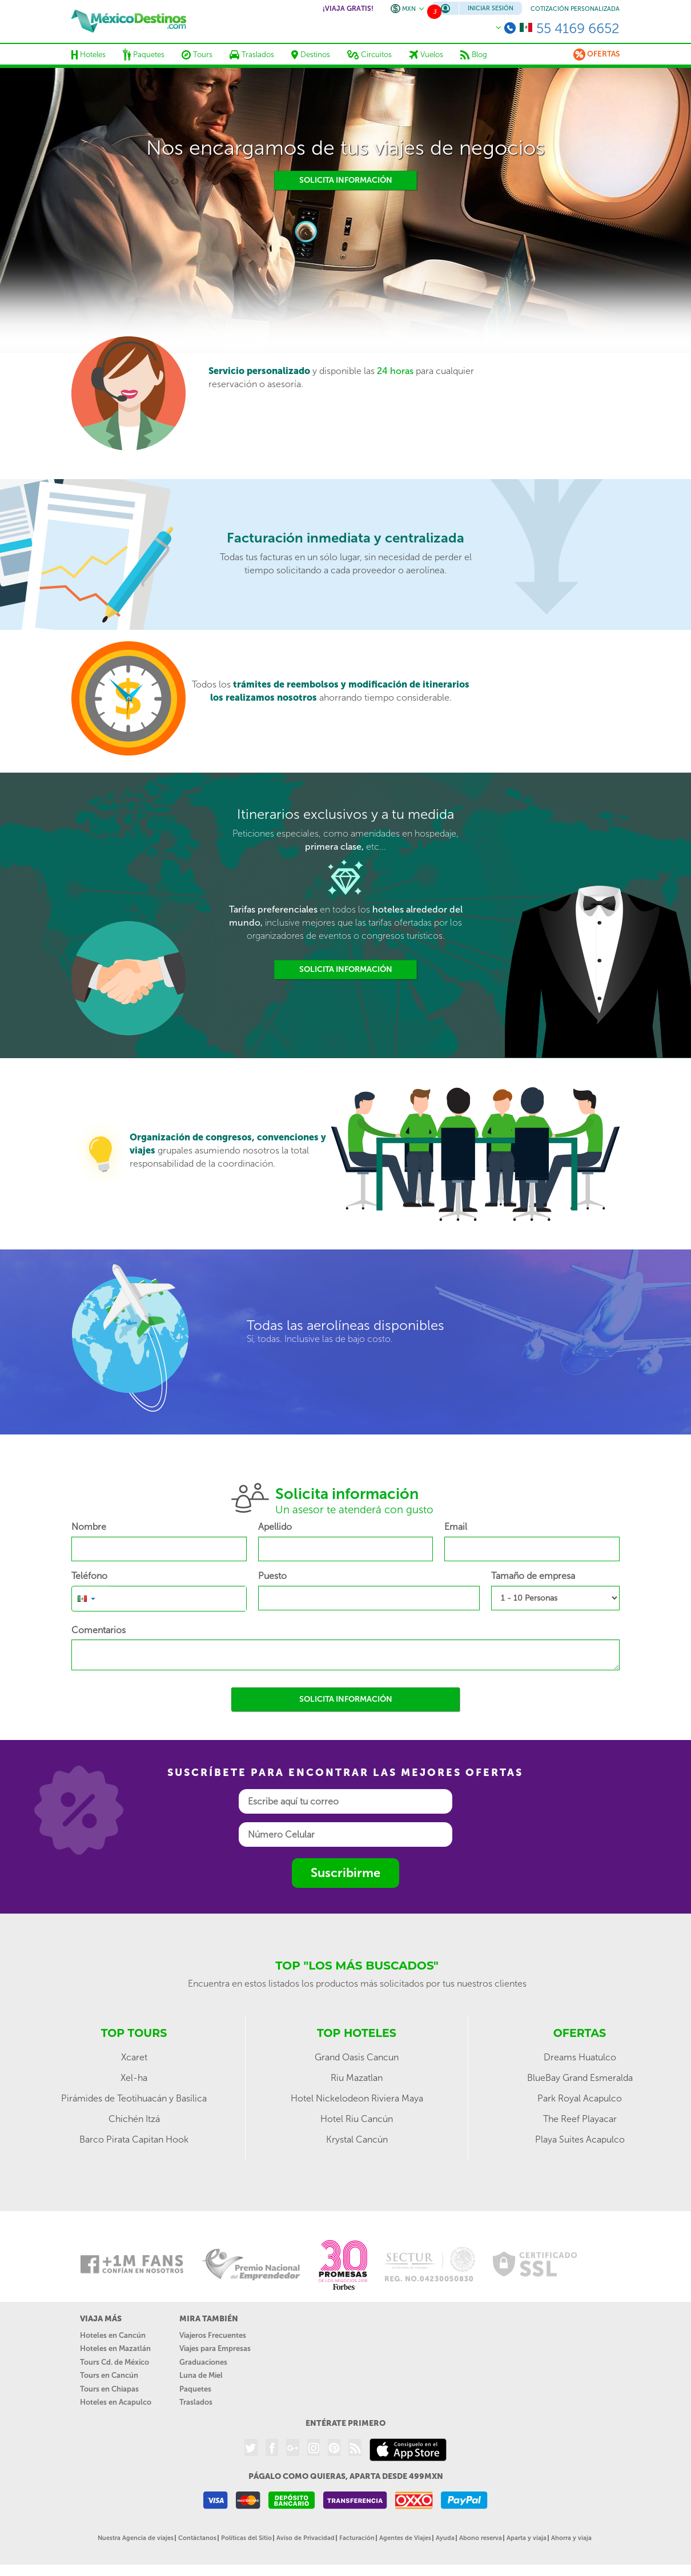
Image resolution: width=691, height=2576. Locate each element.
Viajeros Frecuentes (212, 2335)
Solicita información (345, 180)
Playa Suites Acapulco (580, 2139)
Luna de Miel (201, 2375)
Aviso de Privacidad (305, 2538)
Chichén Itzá (134, 2118)
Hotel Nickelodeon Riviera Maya (357, 2098)
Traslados (195, 2402)
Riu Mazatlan (357, 2077)
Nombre (88, 1526)
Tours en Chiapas (109, 2389)
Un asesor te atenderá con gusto (354, 1509)
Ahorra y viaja (571, 2538)
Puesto (272, 1575)
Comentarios (98, 1630)
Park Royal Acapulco (579, 2098)
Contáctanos (197, 2538)
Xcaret (134, 2057)
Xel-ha (133, 2077)
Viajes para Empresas (215, 2348)
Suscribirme (345, 1872)
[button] (86, 1598)
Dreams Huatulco (580, 2057)
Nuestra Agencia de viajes (136, 2538)
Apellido (275, 1526)
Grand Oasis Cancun (357, 2057)
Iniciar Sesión (490, 8)
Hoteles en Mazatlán (115, 2348)
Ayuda (445, 2538)
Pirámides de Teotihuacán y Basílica (134, 2098)
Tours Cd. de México (114, 2362)
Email (455, 1526)
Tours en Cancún (109, 2375)
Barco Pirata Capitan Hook (133, 2139)
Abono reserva (480, 2538)
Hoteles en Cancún (113, 2335)
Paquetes (195, 2389)
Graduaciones (203, 2362)
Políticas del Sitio (246, 2538)
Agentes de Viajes (405, 2538)
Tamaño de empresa (533, 1575)
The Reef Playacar (580, 2118)
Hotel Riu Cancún (356, 2118)
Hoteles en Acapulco (115, 2402)
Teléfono (89, 1575)
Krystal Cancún (357, 2139)
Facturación (357, 2538)
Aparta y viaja (527, 2538)
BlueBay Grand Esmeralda (580, 2077)
